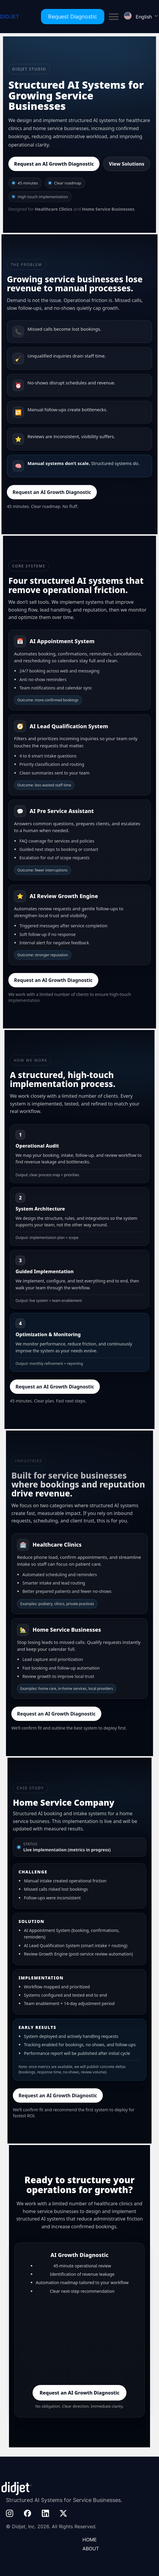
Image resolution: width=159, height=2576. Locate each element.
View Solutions (126, 164)
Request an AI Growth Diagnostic (54, 164)
